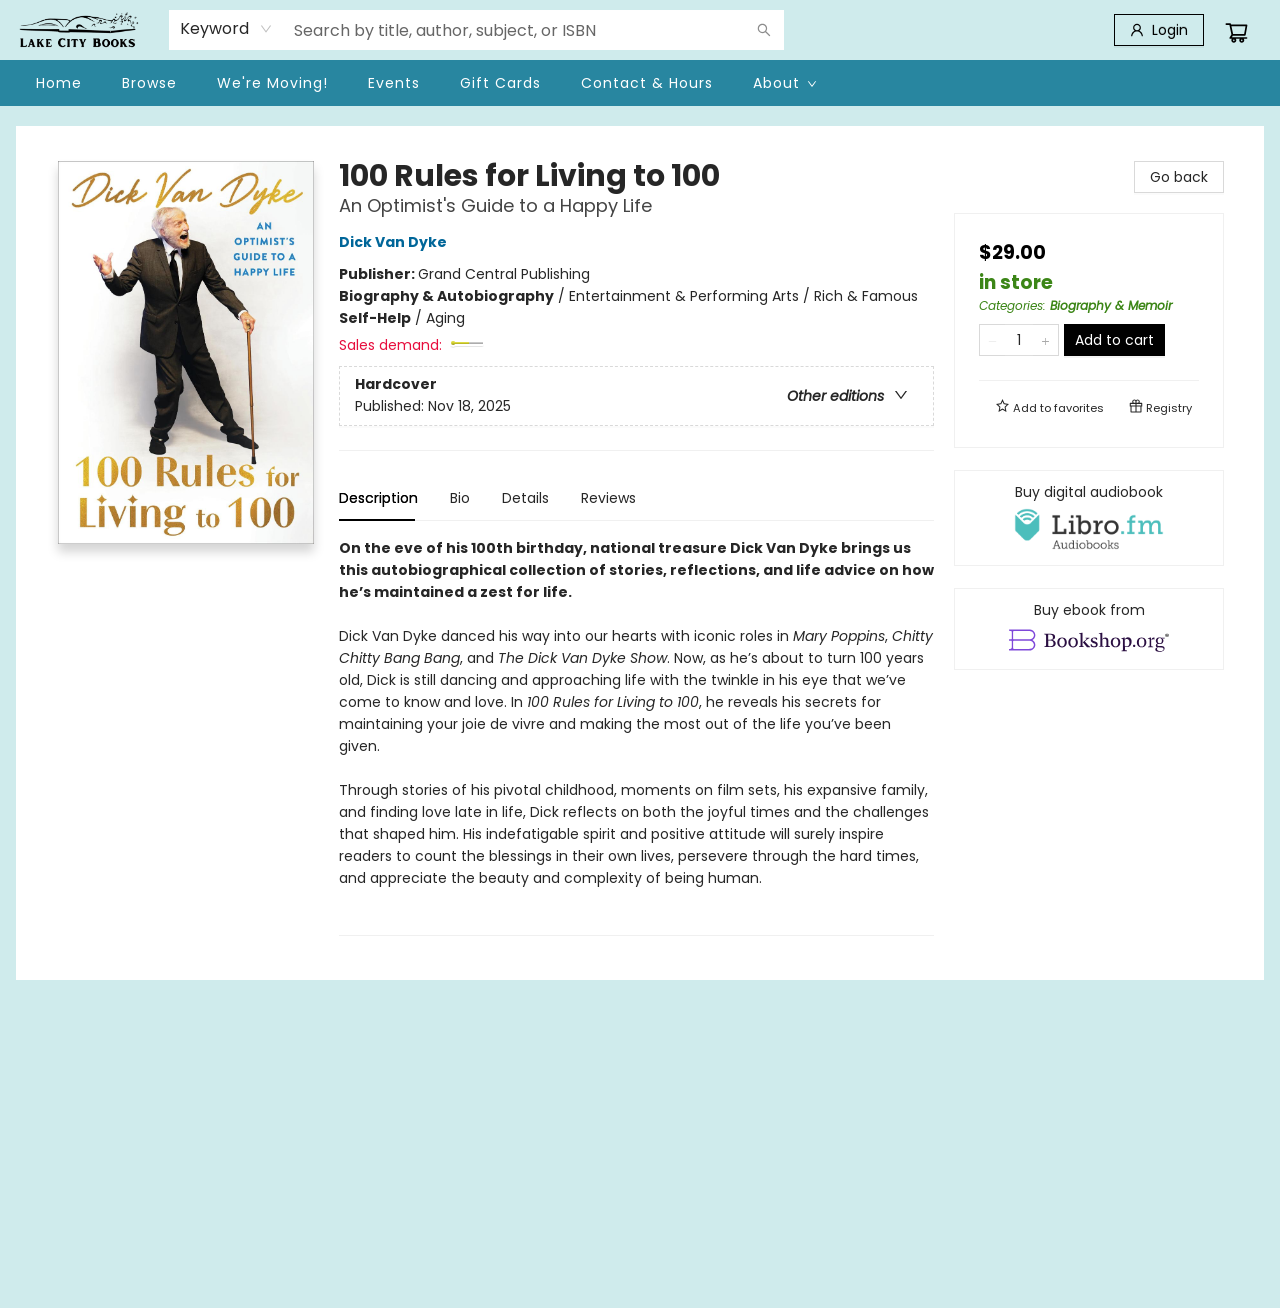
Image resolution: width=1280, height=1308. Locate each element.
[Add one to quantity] (1045, 340)
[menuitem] (59, 83)
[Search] (764, 30)
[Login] (1159, 30)
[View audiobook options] (1089, 518)
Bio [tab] (460, 498)
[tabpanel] (636, 736)
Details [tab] (525, 498)
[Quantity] (1019, 340)
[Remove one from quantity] (992, 340)
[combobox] (226, 29)
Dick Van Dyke (396, 242)
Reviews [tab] (608, 498)
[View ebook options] (1089, 629)
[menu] (640, 83)
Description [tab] (378, 498)
